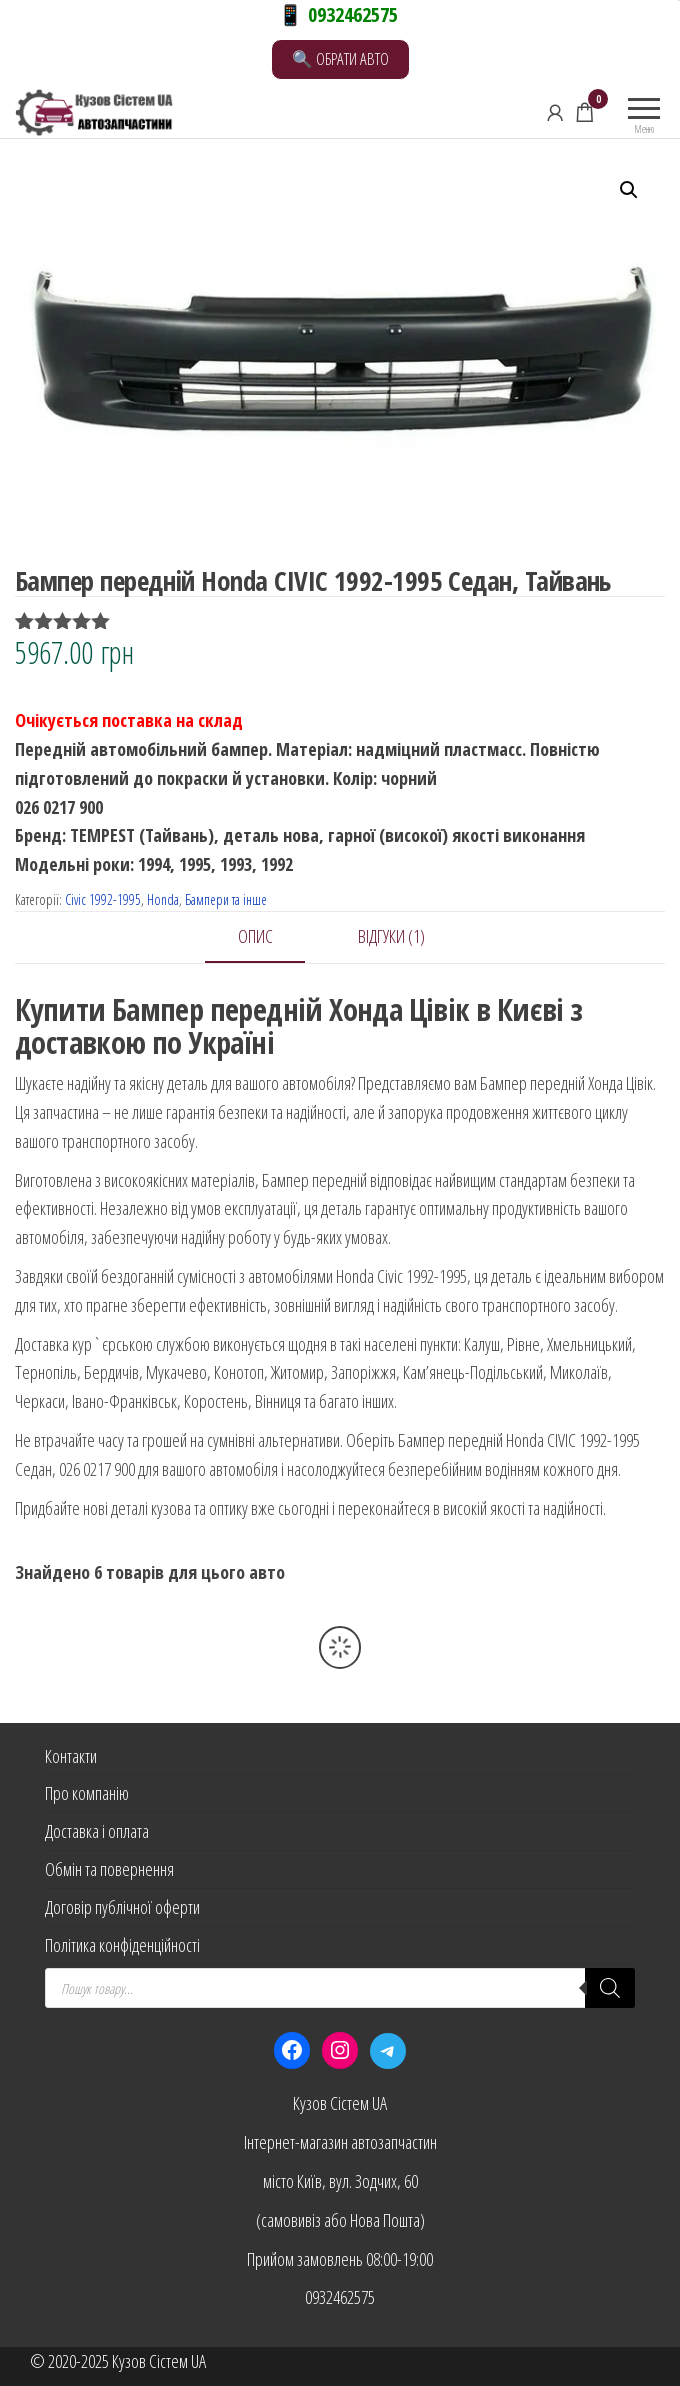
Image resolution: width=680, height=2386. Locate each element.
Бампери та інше (226, 899)
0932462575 (340, 2297)
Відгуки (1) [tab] (391, 936)
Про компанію (87, 1793)
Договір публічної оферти (122, 1907)
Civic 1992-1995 (103, 899)
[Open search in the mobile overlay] (340, 1988)
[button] (629, 190)
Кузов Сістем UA (340, 2103)
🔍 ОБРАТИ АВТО (340, 58)
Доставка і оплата (97, 1831)
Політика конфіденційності (122, 1945)
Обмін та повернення (109, 1869)
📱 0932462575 (338, 14)
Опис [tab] (255, 936)
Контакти (71, 1756)
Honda (163, 899)
